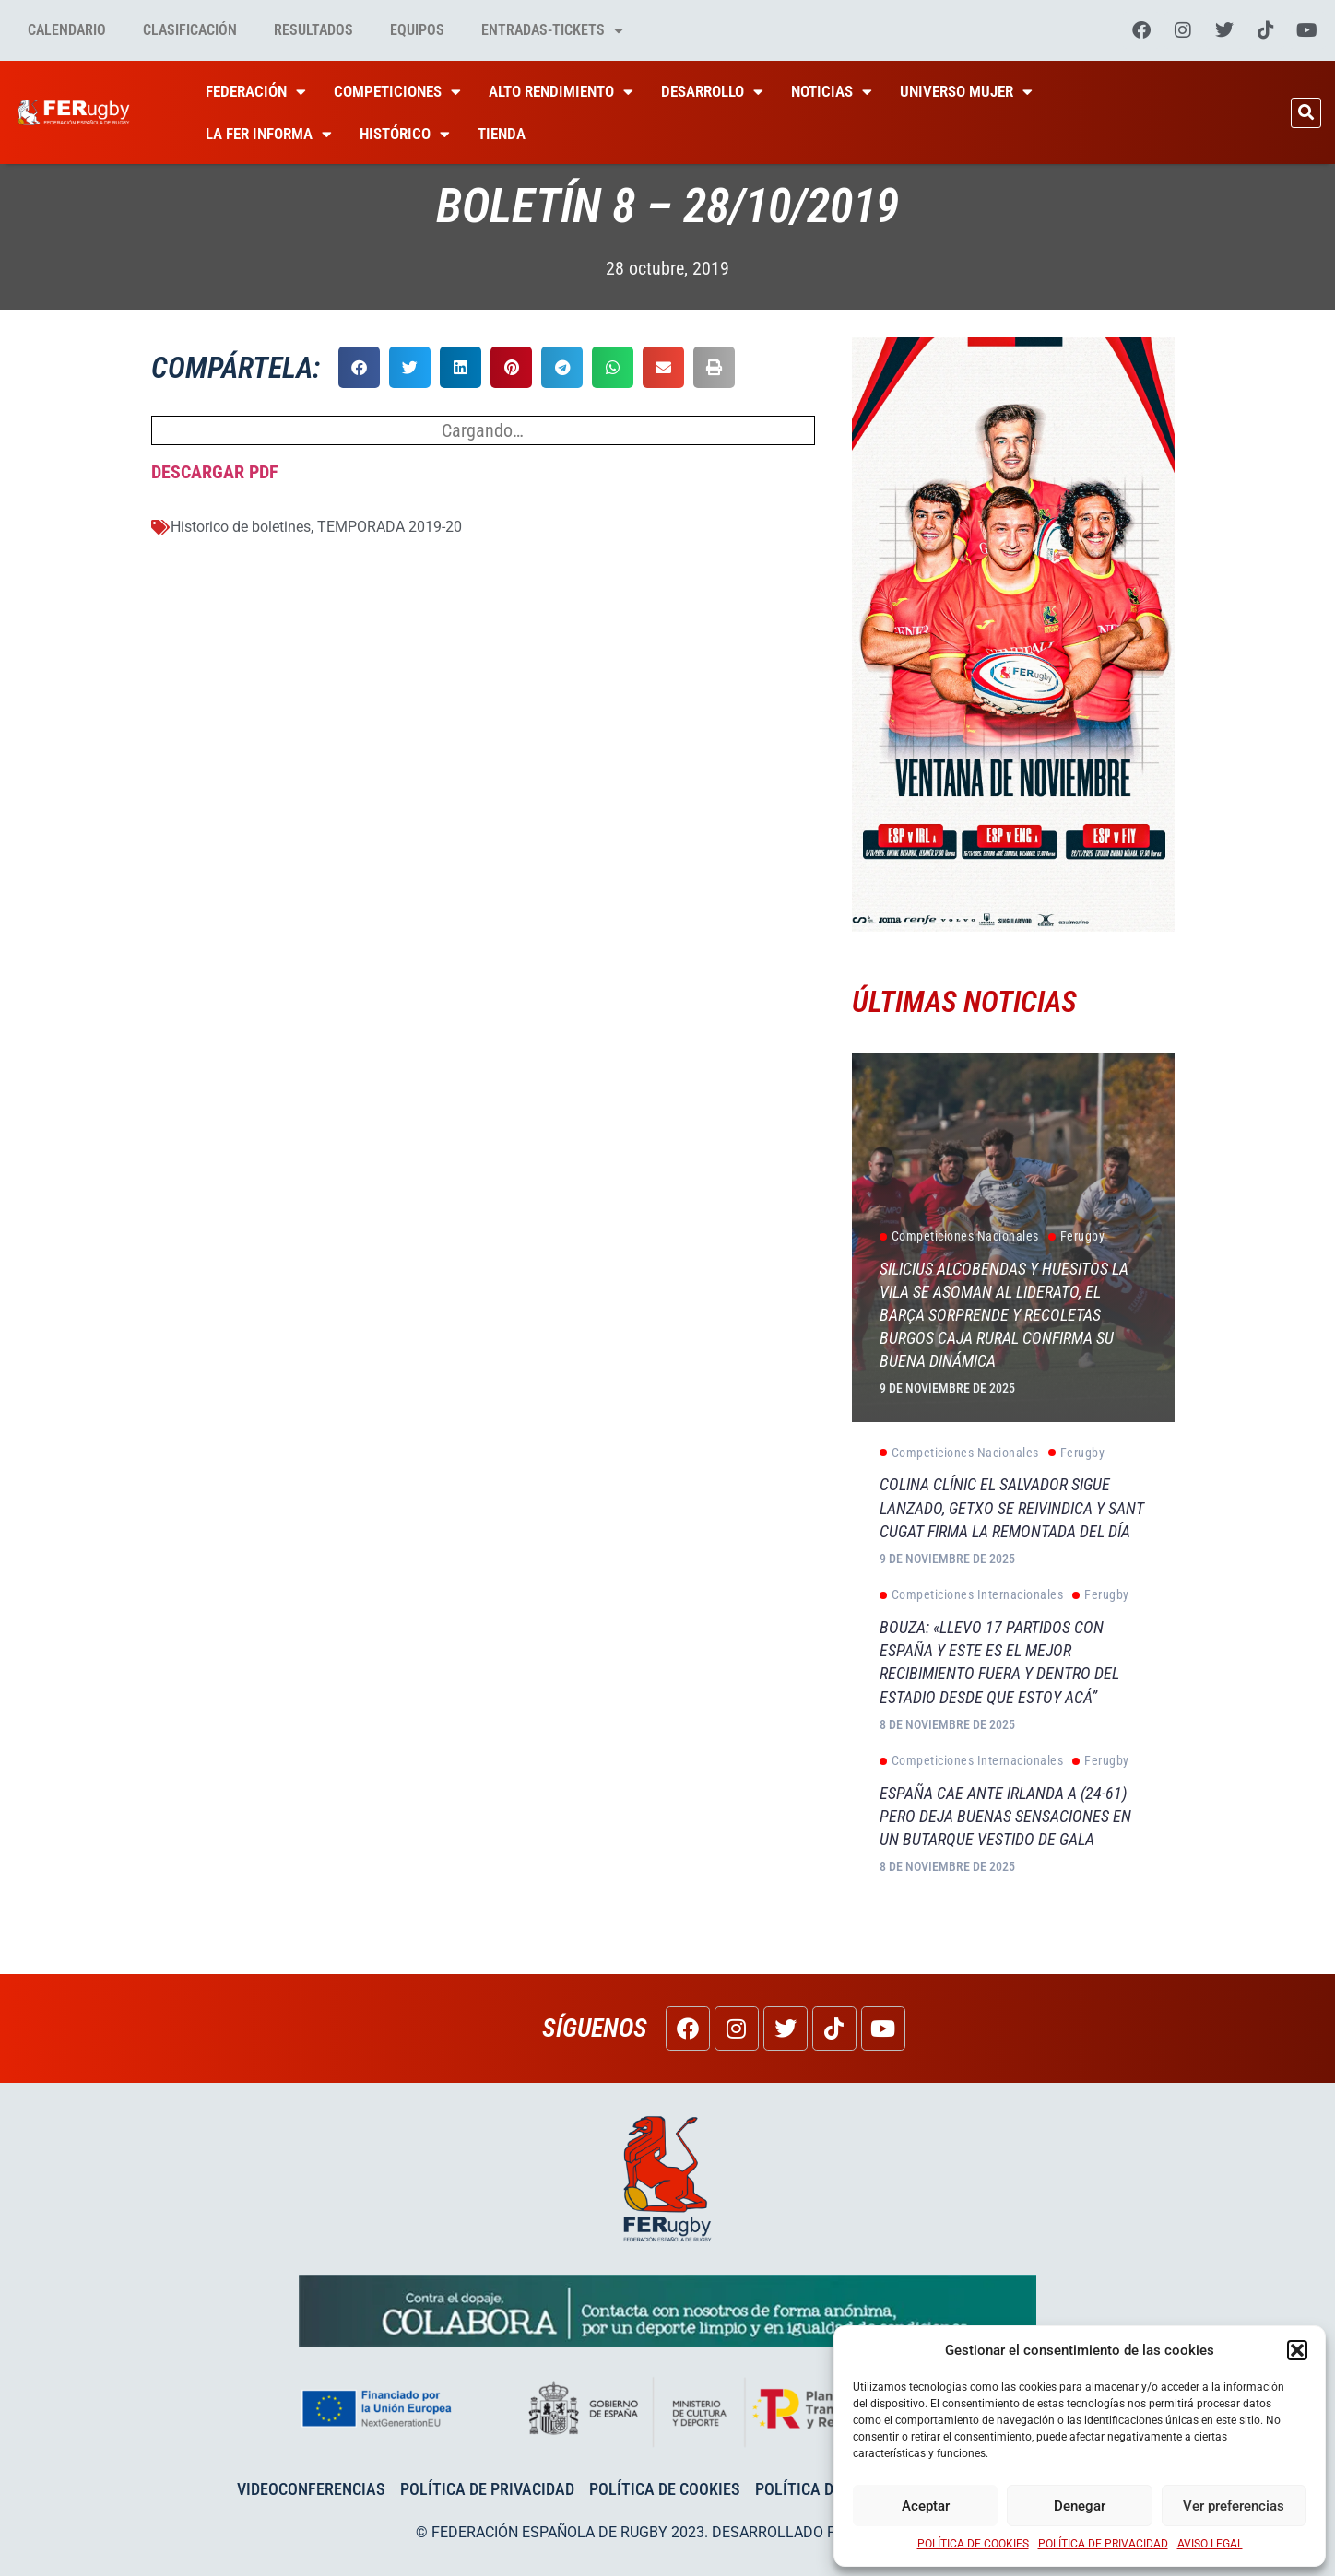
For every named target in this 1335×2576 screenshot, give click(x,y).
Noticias (831, 92)
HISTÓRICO (405, 134)
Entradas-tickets (552, 30)
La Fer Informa (269, 134)
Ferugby (1076, 1236)
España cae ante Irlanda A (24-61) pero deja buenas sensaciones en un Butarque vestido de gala (1005, 1816)
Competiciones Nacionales (959, 1236)
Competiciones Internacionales (972, 1595)
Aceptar (926, 2506)
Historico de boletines (241, 526)
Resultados (313, 30)
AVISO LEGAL (1210, 2543)
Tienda (502, 133)
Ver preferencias (1233, 2506)
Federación (256, 92)
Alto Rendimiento (561, 92)
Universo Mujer (966, 92)
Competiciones (397, 92)
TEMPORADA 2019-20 (389, 526)
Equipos (417, 30)
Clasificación (190, 30)
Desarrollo (712, 92)
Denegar (1079, 2506)
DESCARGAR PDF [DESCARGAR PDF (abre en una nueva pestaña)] (214, 472)
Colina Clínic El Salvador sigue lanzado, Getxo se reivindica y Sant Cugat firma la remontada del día (1012, 1507)
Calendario (67, 30)
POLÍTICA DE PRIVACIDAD (1103, 2543)
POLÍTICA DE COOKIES (973, 2543)
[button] (1297, 2350)
